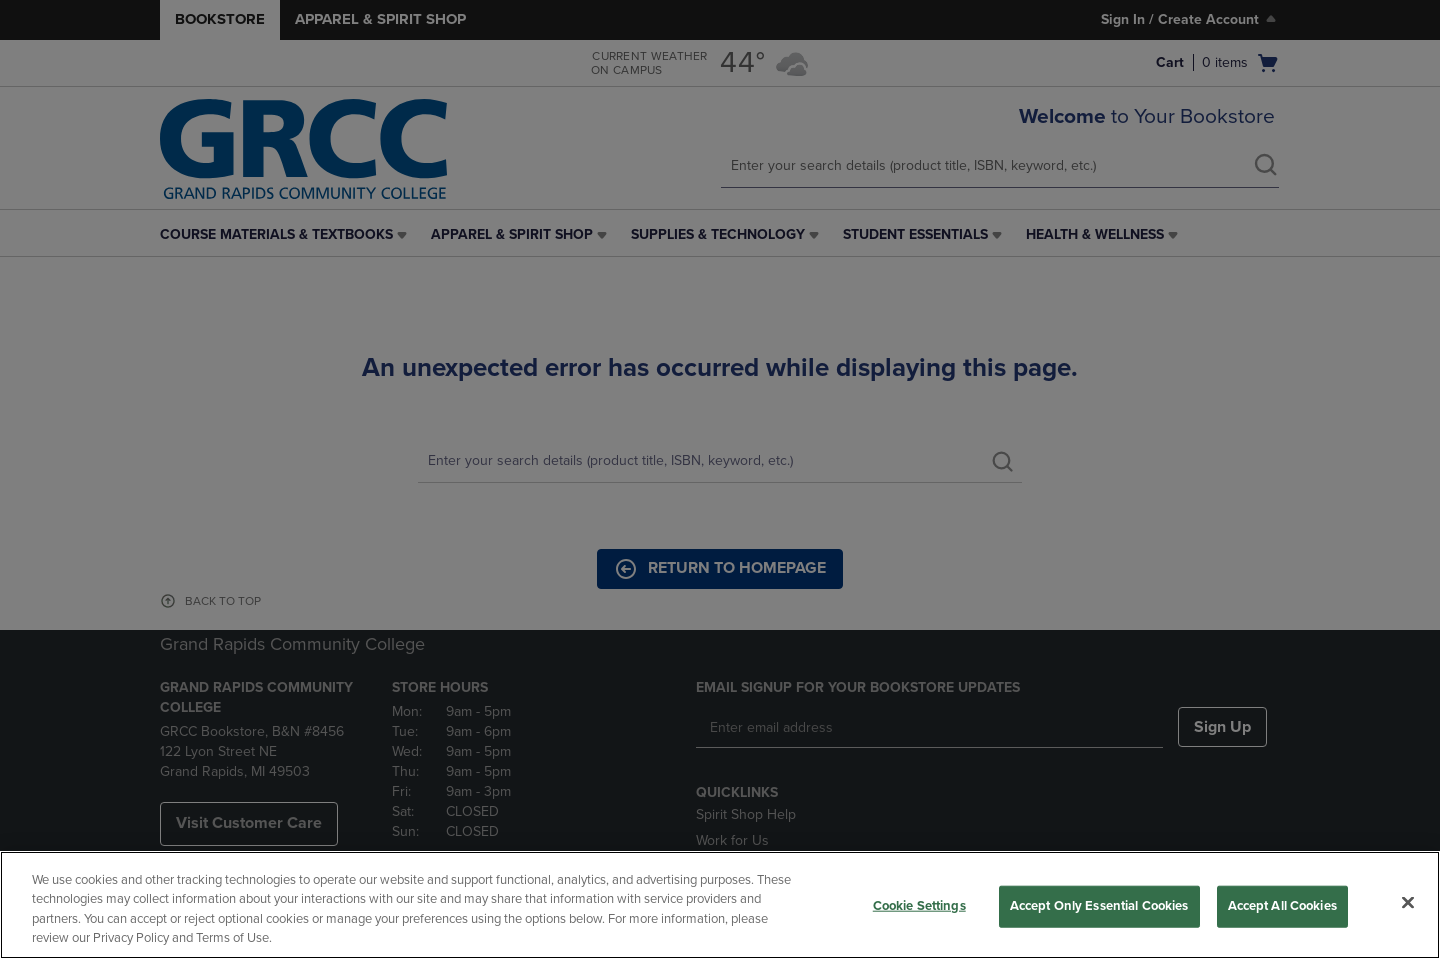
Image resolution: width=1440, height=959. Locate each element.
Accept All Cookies (1282, 906)
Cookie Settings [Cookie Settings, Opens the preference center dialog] (919, 906)
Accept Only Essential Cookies (1099, 906)
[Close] (1408, 902)
